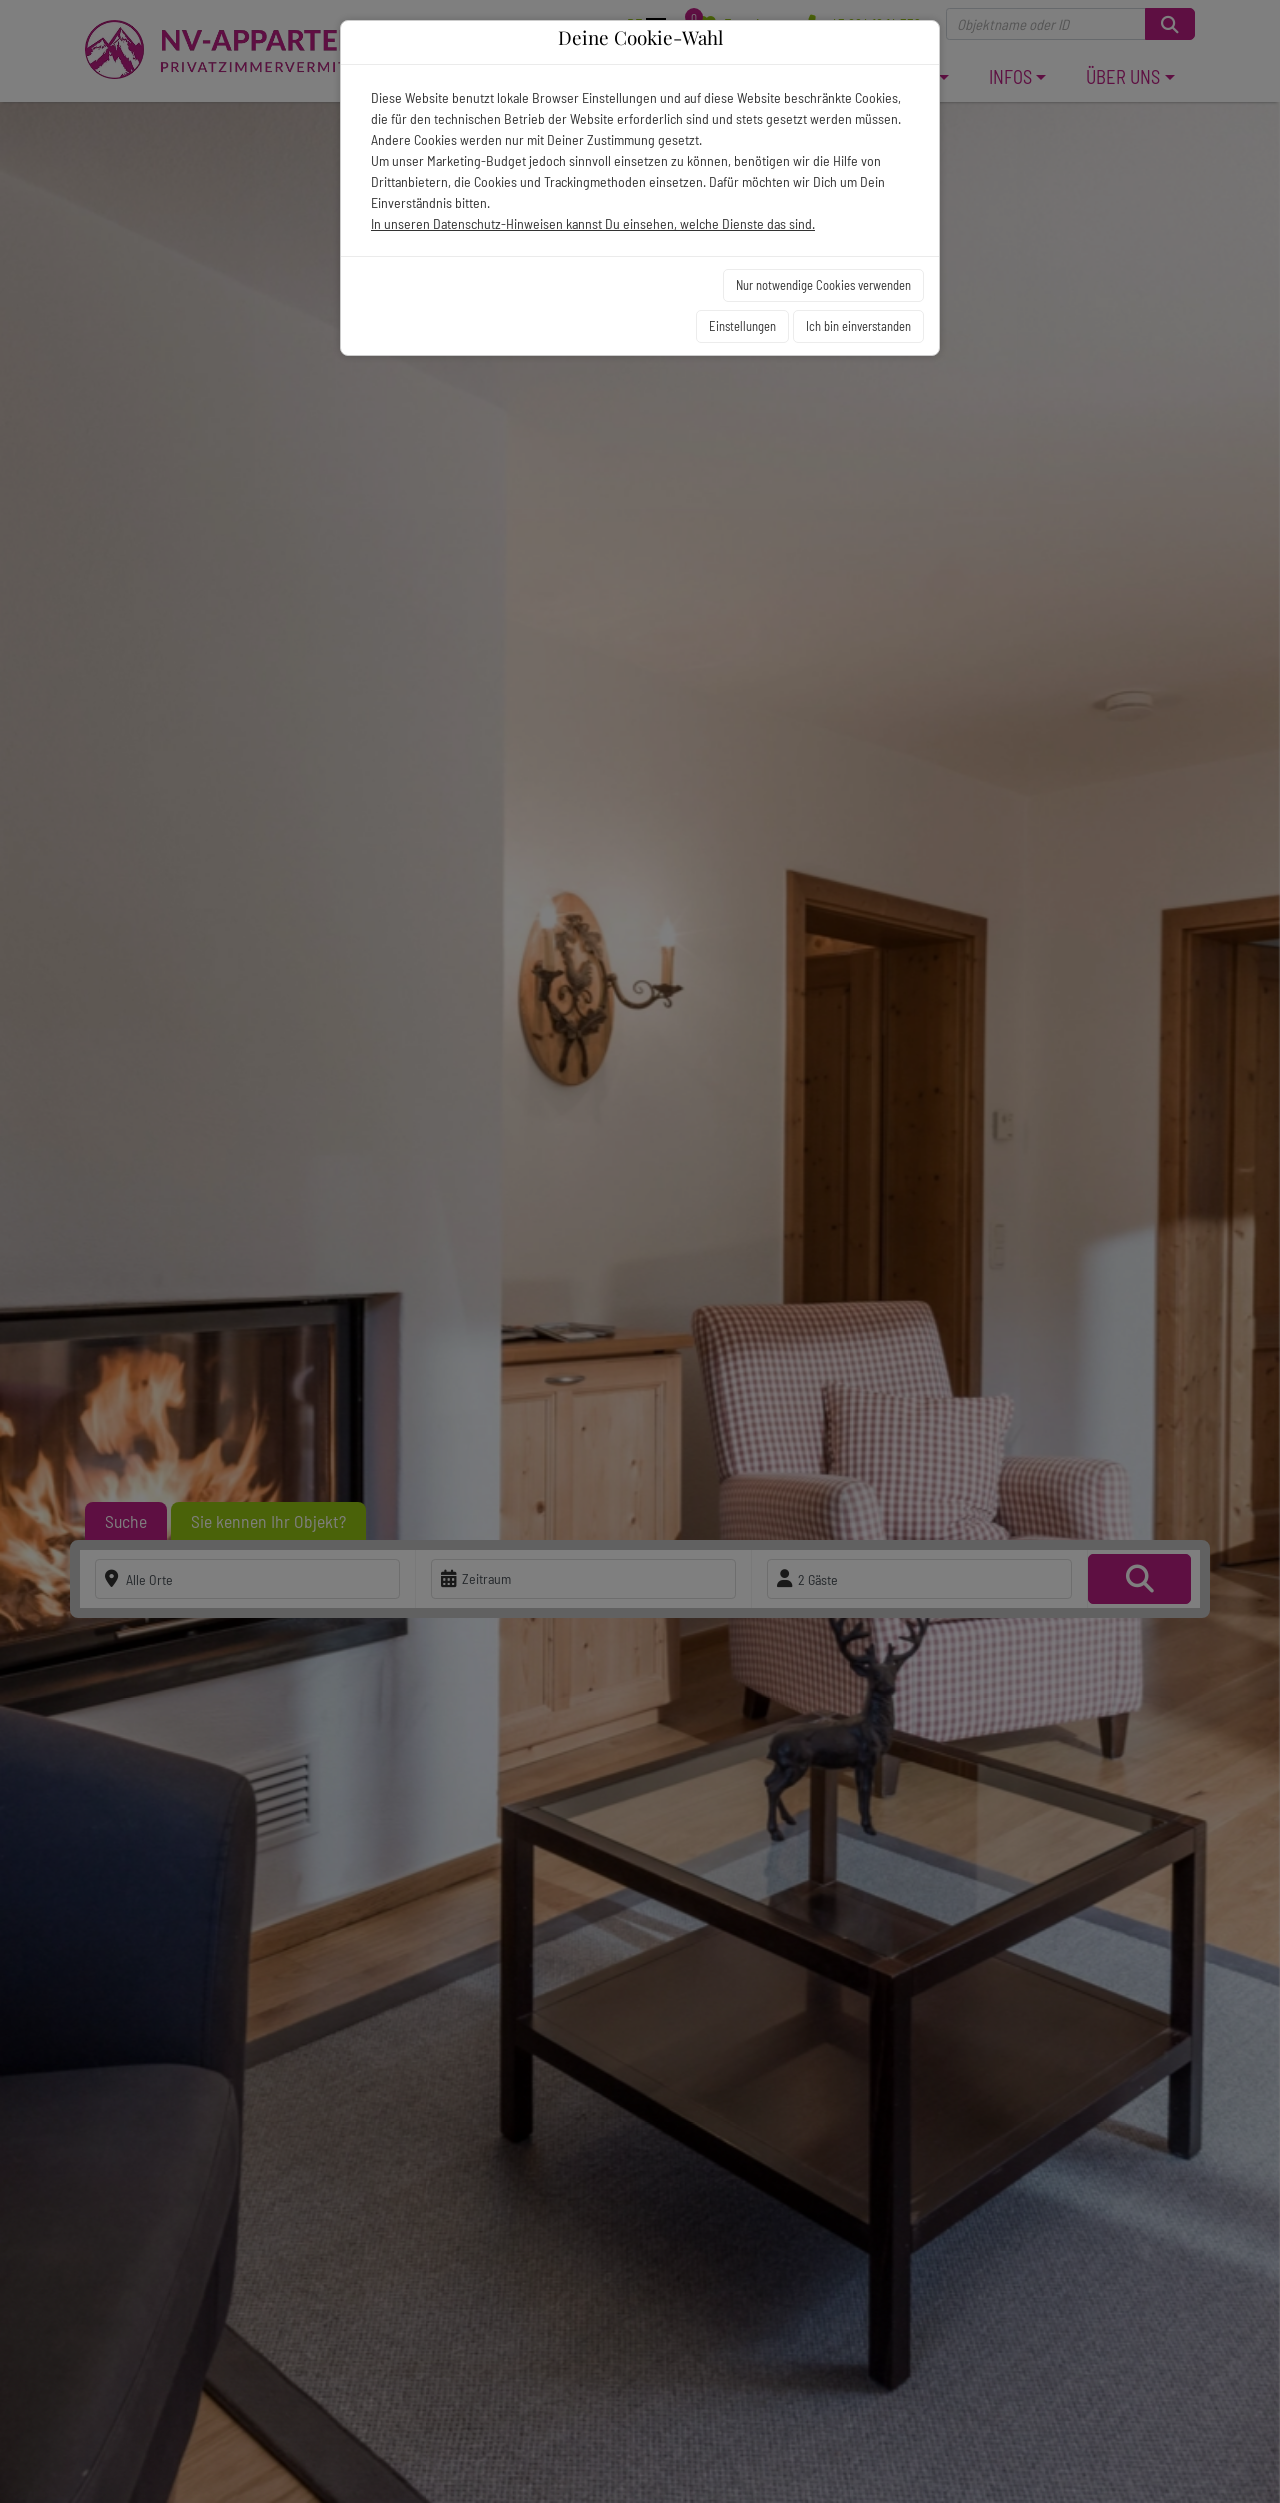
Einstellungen (742, 326)
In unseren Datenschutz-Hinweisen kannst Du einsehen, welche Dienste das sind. (593, 223)
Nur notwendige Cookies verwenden (823, 285)
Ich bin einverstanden (858, 326)
